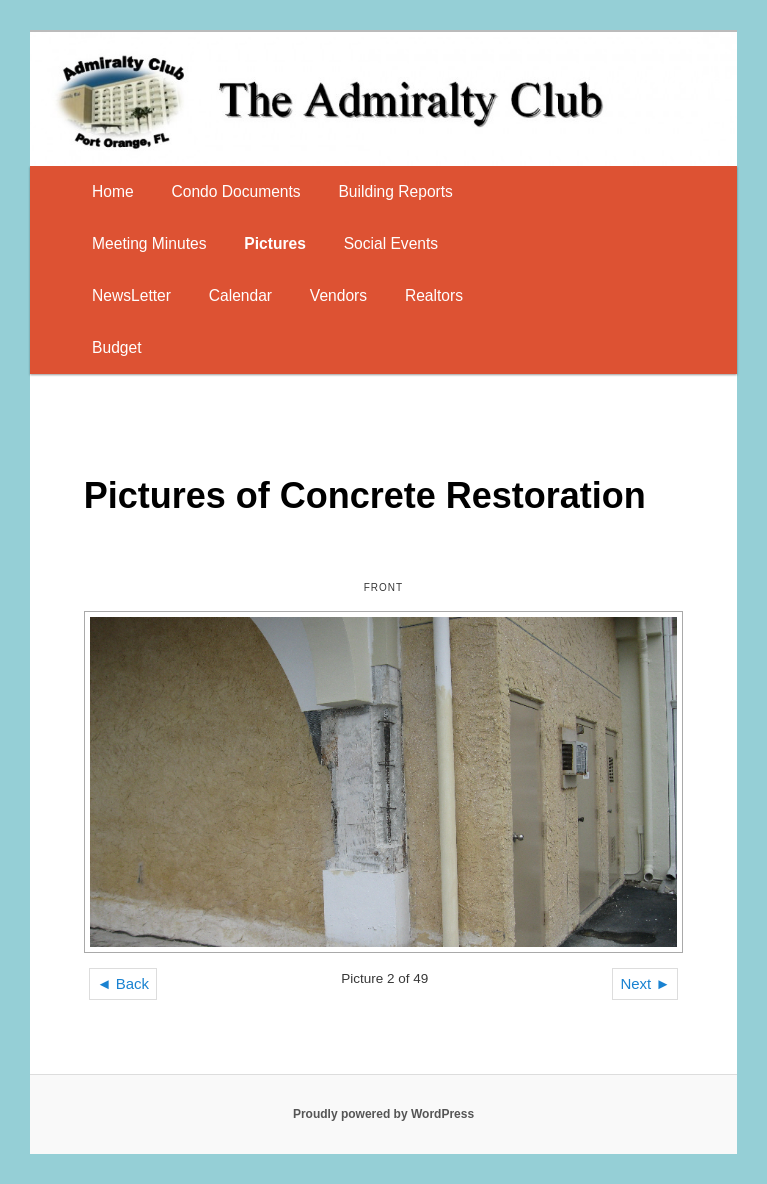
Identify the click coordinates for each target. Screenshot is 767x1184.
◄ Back (123, 983)
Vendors (338, 295)
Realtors (434, 295)
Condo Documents (235, 191)
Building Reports (395, 191)
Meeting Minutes (149, 243)
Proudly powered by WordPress (383, 1114)
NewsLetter (131, 295)
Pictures (275, 243)
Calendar (240, 295)
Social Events (391, 243)
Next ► (645, 983)
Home (113, 191)
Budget (116, 347)
